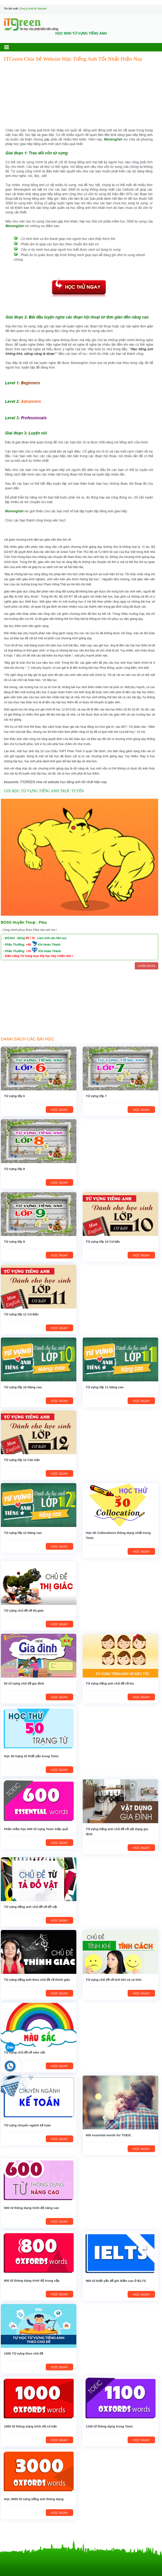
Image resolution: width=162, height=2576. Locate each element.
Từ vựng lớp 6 (14, 1096)
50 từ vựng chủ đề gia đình (24, 1683)
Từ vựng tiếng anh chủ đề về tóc (110, 1683)
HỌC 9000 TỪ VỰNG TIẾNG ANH (81, 33)
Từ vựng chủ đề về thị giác (24, 1610)
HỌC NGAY (59, 1109)
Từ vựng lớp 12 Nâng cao (23, 1533)
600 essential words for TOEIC (108, 2135)
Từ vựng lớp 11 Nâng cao (105, 1387)
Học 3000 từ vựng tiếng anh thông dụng (34, 2499)
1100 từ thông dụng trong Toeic (109, 2426)
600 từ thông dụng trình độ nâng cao (31, 2208)
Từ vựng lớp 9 (14, 1241)
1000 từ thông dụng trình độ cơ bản (30, 2426)
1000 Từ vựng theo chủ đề (23, 2353)
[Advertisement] (79, 96)
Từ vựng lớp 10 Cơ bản (103, 1241)
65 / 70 (30, 938)
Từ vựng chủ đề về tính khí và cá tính (113, 1979)
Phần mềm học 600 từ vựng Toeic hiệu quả (36, 1829)
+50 (28, 944)
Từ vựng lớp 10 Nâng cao (23, 1387)
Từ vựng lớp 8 (14, 1169)
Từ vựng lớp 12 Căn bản (22, 1460)
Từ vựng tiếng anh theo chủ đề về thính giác (37, 1979)
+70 (28, 951)
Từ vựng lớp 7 (96, 1096)
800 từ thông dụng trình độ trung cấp (31, 2280)
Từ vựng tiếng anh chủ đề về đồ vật (30, 1907)
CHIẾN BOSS (146, 966)
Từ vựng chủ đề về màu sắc (24, 2052)
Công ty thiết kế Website (33, 8)
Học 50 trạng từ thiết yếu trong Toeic (31, 1756)
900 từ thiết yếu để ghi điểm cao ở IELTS (116, 2280)
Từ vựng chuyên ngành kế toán (27, 2125)
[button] (10, 47)
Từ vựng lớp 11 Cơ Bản (21, 1314)
